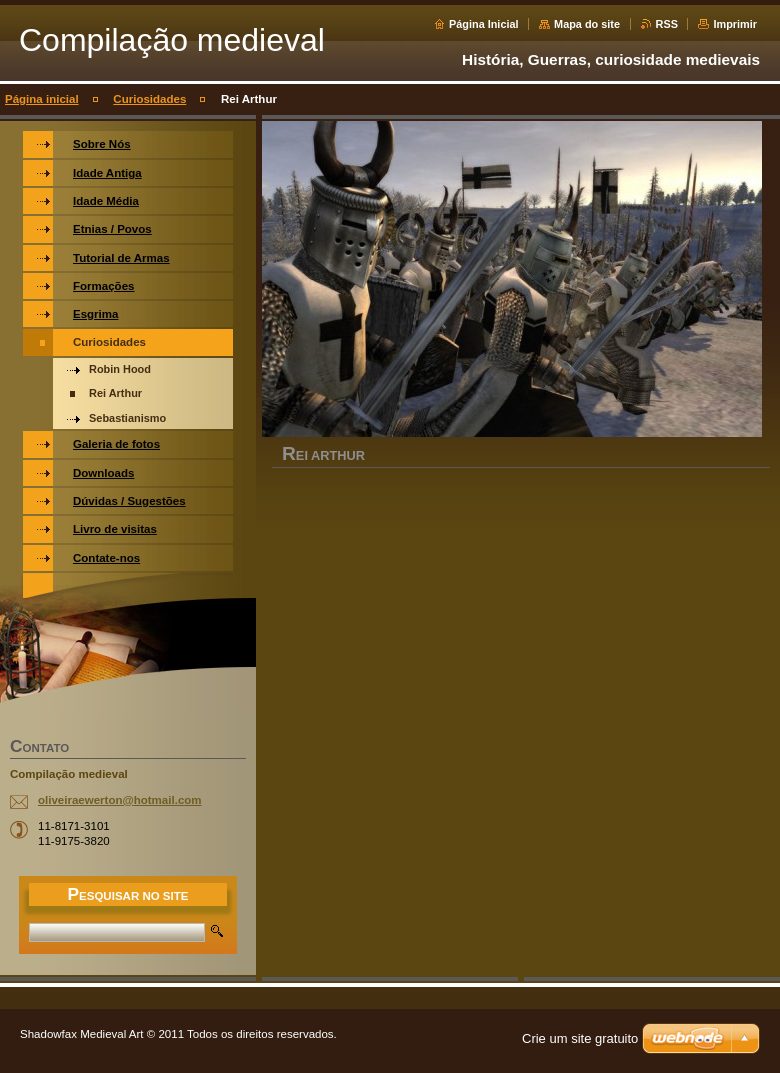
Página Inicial (484, 24)
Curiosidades (149, 99)
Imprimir (735, 24)
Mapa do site (587, 24)
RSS (667, 24)
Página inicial (42, 99)
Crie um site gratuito (580, 1038)
